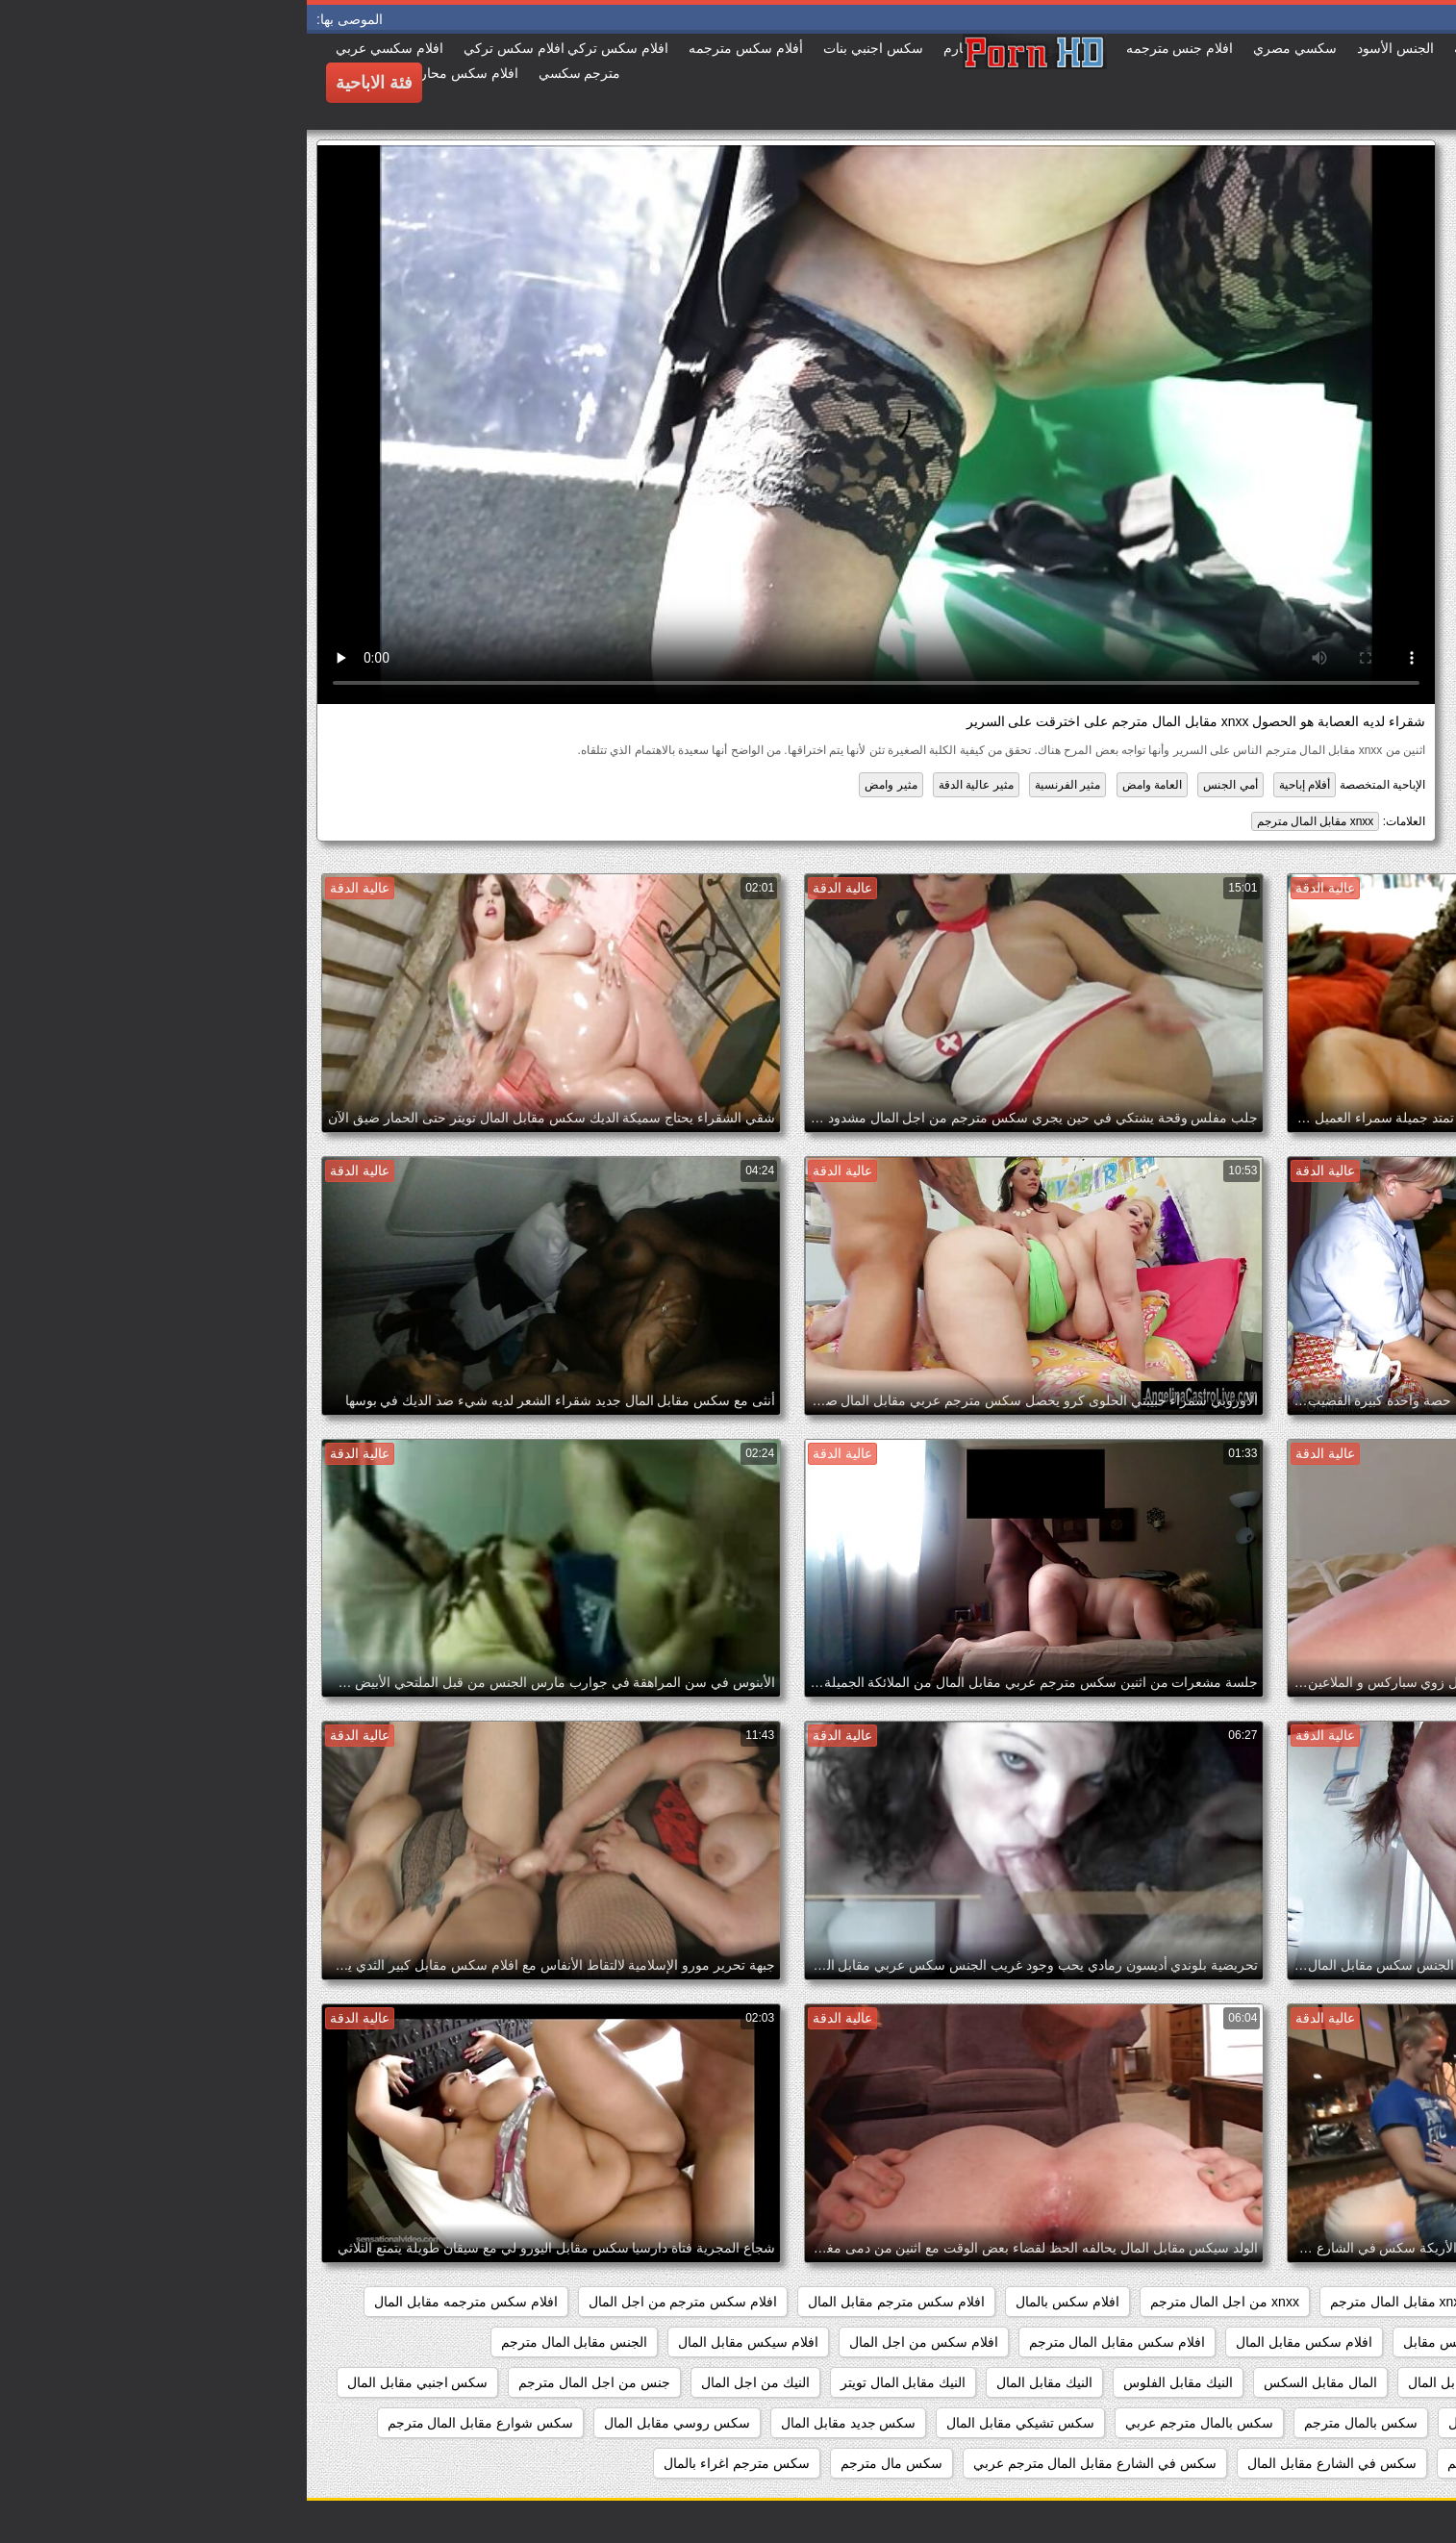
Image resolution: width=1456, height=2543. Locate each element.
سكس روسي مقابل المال (370, 2422)
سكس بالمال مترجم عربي (892, 2422)
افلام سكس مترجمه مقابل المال (159, 2301)
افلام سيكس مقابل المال (441, 2342)
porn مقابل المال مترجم (1259, 2301)
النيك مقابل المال (738, 2382)
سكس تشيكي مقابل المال (714, 2422)
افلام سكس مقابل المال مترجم (810, 2342)
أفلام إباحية (997, 785)
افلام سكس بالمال (761, 2301)
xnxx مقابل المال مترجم (1008, 821)
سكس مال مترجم (585, 2463)
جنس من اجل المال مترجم (288, 2382)
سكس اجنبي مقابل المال (111, 2382)
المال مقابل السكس (1013, 2382)
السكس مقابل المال (1158, 2382)
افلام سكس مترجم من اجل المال (376, 2301)
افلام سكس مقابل (1148, 2342)
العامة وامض (845, 785)
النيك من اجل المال (448, 2382)
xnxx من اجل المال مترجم (917, 2301)
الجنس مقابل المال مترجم (267, 2342)
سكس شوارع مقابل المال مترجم (174, 2422)
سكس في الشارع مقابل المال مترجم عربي (788, 2463)
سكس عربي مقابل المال (1356, 2463)
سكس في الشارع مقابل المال (1025, 2463)
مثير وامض (584, 785)
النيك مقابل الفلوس (871, 2382)
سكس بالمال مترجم (1054, 2422)
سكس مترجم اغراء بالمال (430, 2463)
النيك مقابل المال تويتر (597, 2382)
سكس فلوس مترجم (1198, 2463)
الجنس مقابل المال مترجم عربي (1335, 2382)
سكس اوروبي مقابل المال (1216, 2422)
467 (1415, 2301)
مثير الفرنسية (760, 785)
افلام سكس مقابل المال (997, 2342)
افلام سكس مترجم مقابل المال (589, 2301)
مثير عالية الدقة (669, 785)
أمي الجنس (923, 785)
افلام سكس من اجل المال (616, 2342)
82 (1365, 2301)
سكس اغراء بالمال (1373, 2422)
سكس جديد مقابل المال (542, 2422)
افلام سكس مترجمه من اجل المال (1328, 2342)
